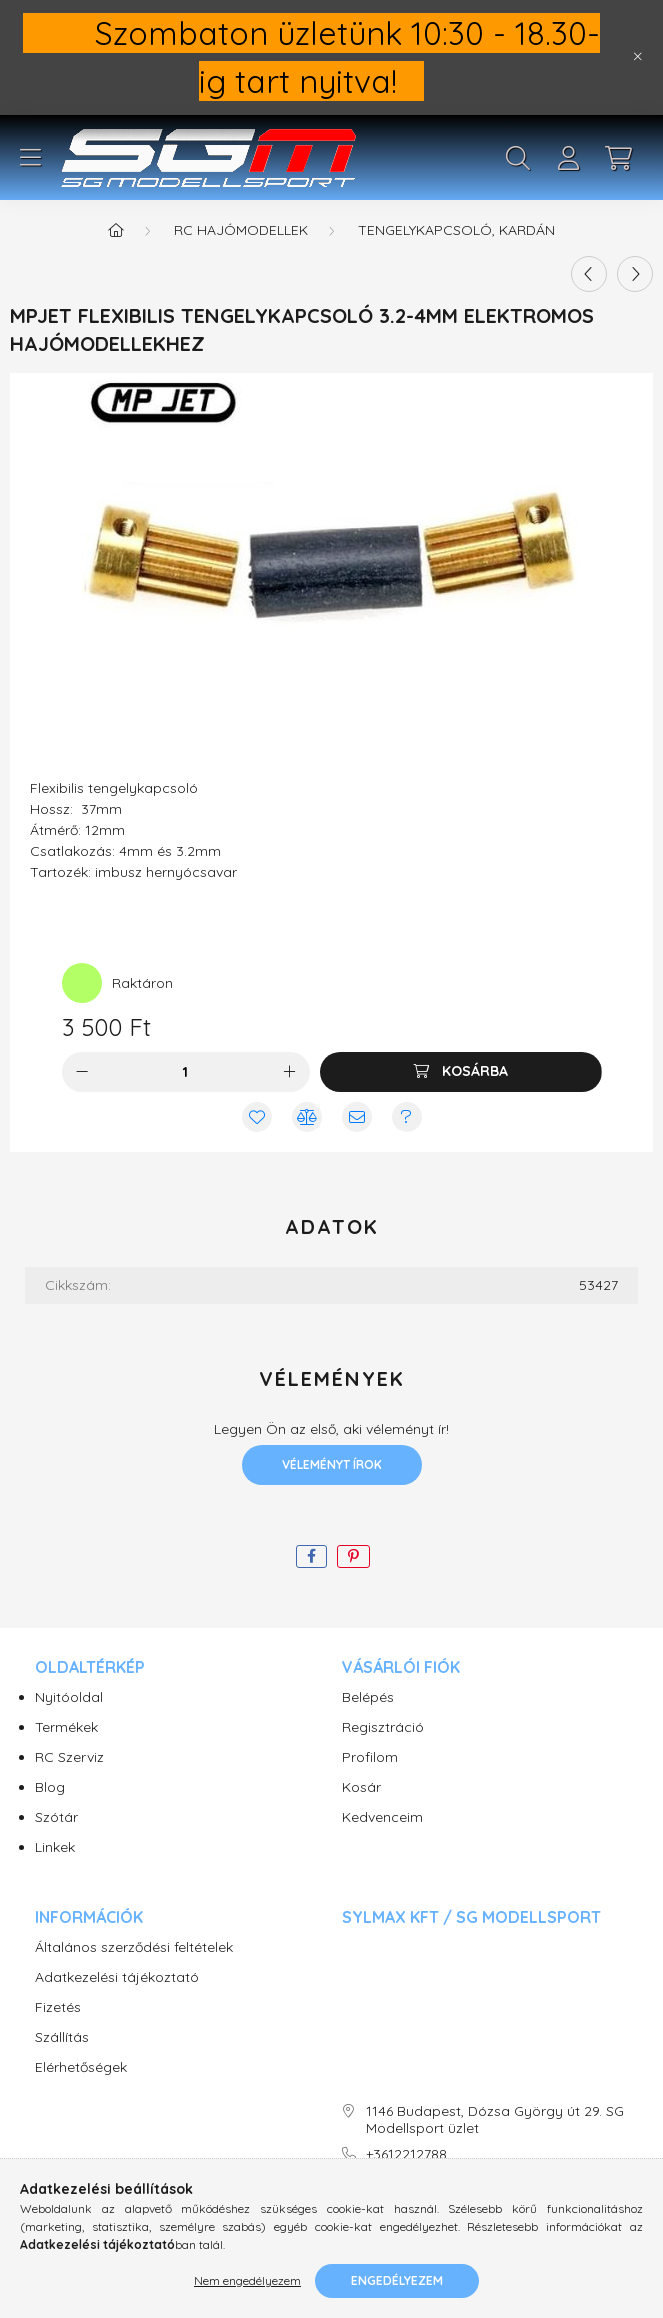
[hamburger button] (30, 158)
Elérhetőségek (81, 2067)
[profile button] (568, 158)
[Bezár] (638, 57)
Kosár (361, 1787)
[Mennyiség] (185, 1072)
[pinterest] (353, 1556)
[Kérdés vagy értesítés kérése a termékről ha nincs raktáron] (407, 1117)
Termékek (66, 1727)
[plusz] (290, 1072)
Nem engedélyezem (247, 2280)
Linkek (55, 1847)
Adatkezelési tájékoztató (117, 1977)
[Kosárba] (461, 1072)
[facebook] (311, 1556)
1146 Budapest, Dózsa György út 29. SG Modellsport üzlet (495, 2120)
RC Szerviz (69, 1757)
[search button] (518, 158)
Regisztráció (383, 1727)
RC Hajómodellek (241, 230)
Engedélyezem (397, 2280)
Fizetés (58, 2007)
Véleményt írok (332, 1464)
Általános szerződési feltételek (134, 1947)
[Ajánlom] (357, 1117)
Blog (50, 1787)
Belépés (368, 1697)
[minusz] (82, 1072)
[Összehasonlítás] (307, 1117)
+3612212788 (406, 2154)
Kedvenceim (382, 1817)
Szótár (56, 1817)
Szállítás (62, 2037)
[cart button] (618, 158)
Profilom (370, 1757)
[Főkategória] (116, 230)
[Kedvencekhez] (257, 1117)
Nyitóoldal (69, 1697)
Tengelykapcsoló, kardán (456, 230)
